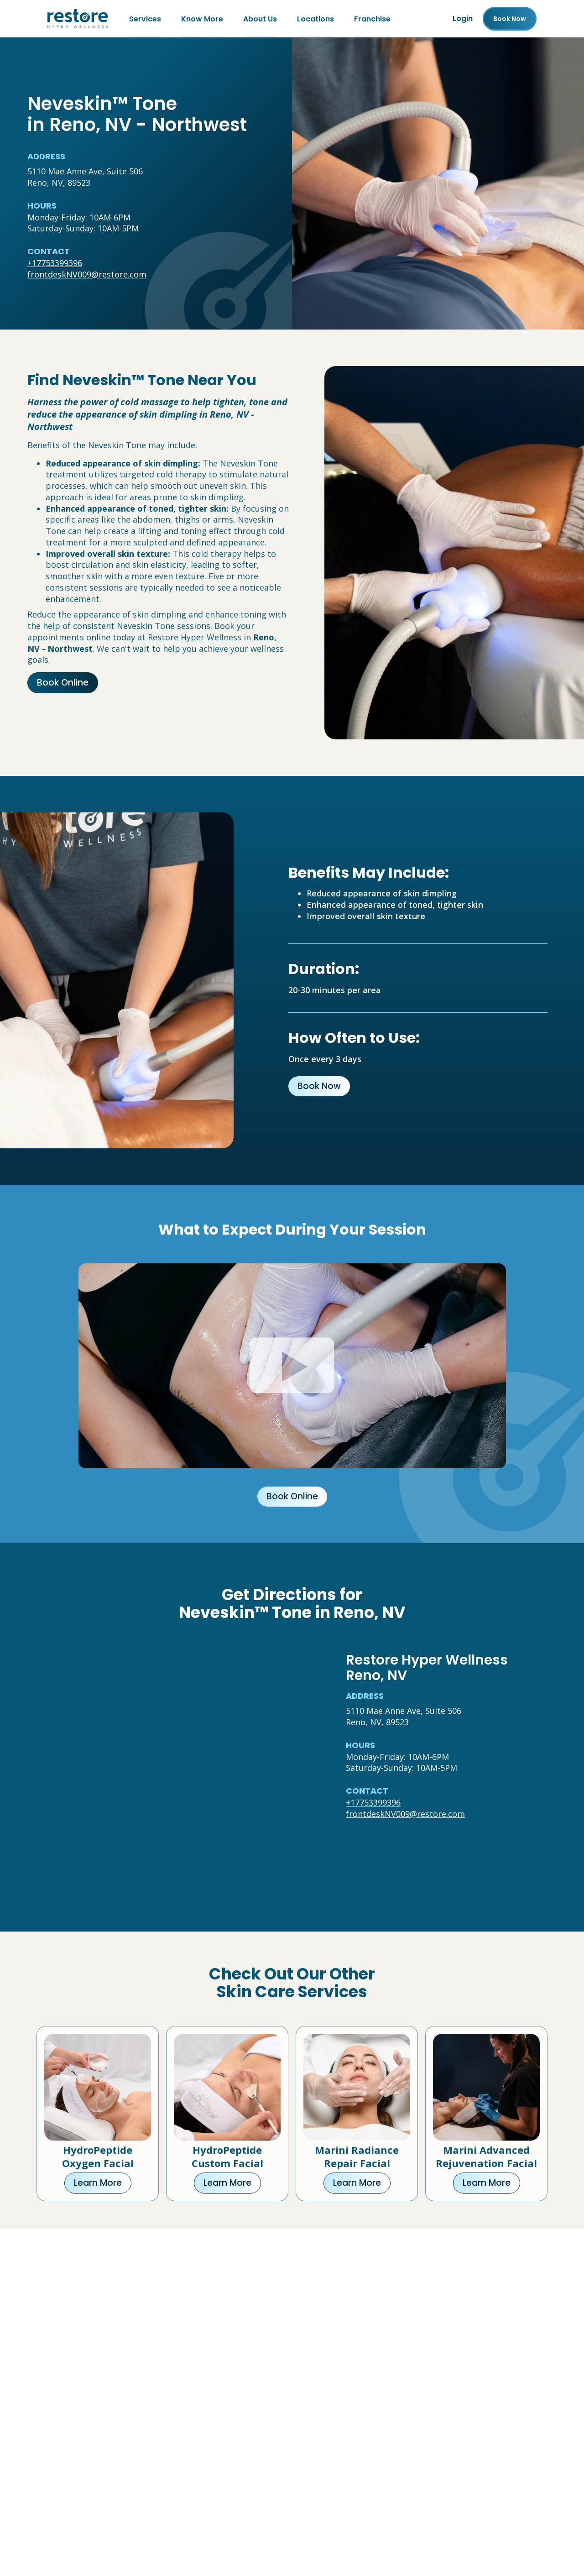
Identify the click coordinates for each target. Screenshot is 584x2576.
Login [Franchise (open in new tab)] (463, 18)
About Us (260, 18)
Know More (202, 18)
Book (509, 18)
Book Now (319, 1086)
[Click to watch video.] (292, 1365)
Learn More (98, 2183)
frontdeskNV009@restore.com (86, 274)
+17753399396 (54, 262)
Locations (315, 18)
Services (145, 18)
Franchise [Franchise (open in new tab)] (372, 18)
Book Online (63, 682)
